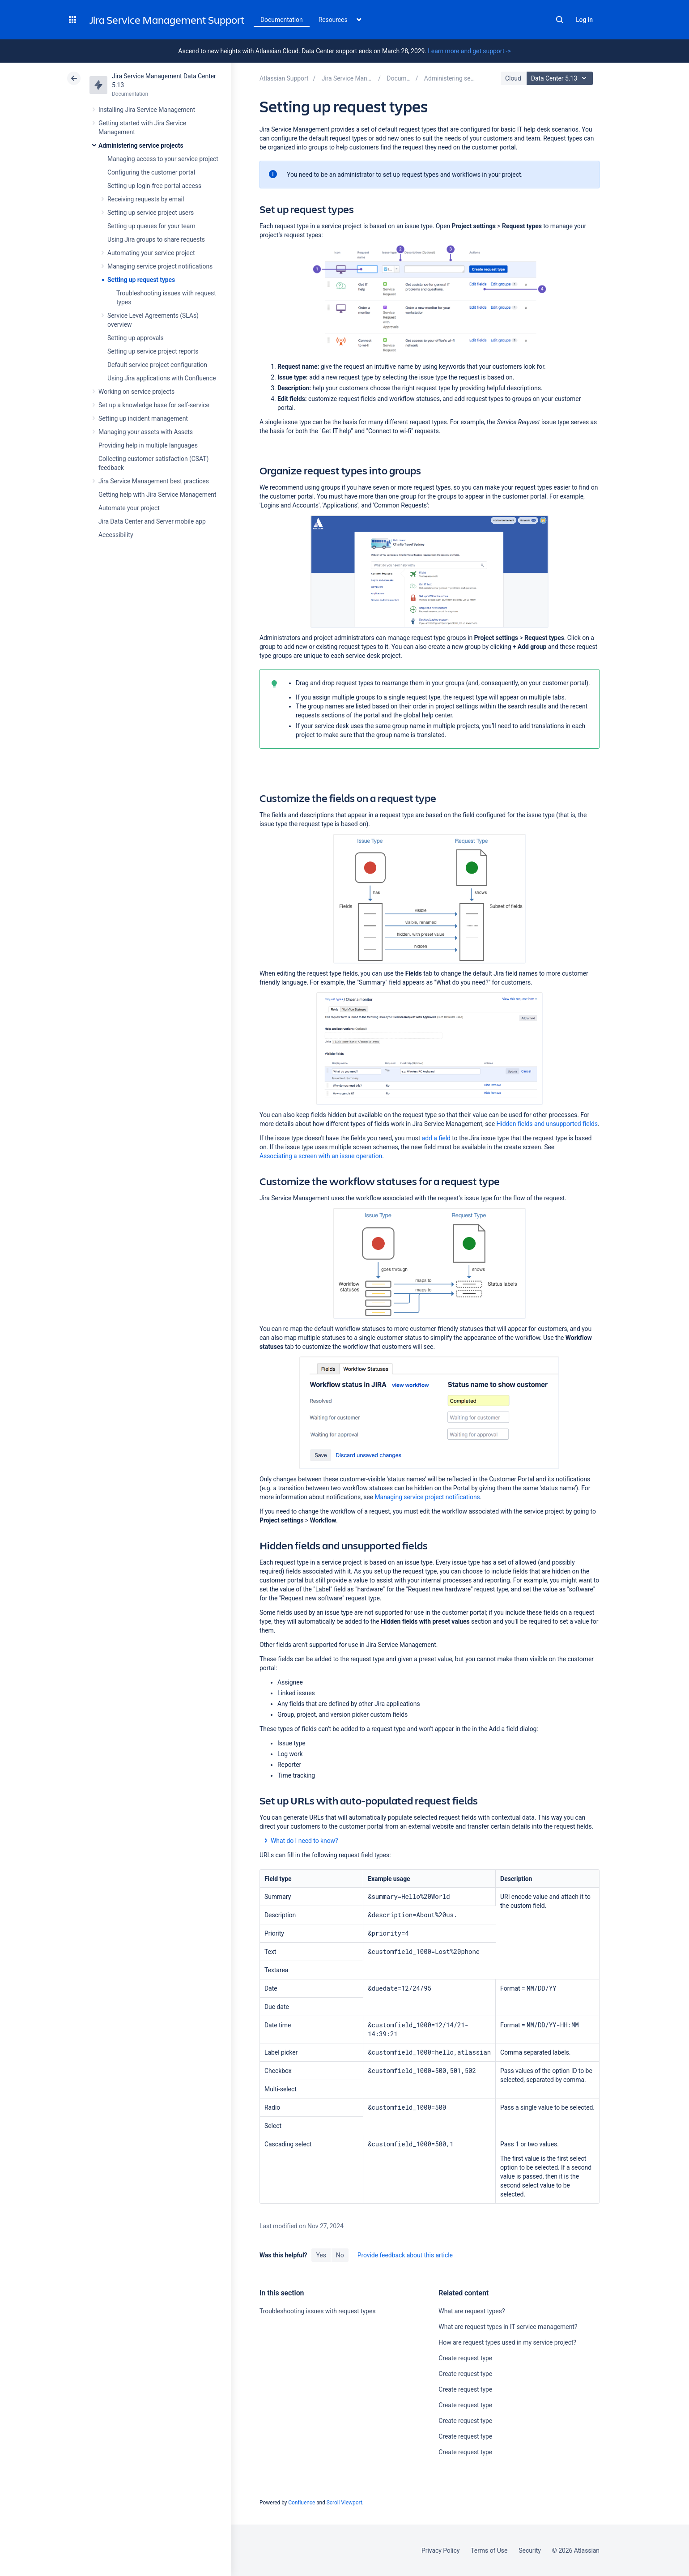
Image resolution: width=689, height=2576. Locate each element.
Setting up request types (141, 279)
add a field (436, 1138)
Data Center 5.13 (561, 78)
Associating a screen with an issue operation (320, 1156)
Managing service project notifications (160, 266)
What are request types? (471, 2311)
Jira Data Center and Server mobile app (152, 521)
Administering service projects (140, 145)
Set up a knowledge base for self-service (153, 405)
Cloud (513, 78)
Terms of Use (489, 2550)
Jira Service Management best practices (153, 481)
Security (530, 2550)
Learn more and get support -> (469, 51)
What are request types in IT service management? (507, 2326)
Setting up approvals (135, 337)
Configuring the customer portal (151, 172)
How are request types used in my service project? (507, 2342)
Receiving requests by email (145, 199)
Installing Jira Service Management (146, 109)
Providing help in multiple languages (148, 445)
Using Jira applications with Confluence (161, 378)
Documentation (281, 19)
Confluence (301, 2502)
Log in (584, 19)
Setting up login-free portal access (154, 185)
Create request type (465, 2358)
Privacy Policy (440, 2550)
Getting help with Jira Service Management (157, 494)
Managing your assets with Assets (145, 431)
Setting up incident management (143, 418)
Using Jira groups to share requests (156, 239)
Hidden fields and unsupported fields (546, 1123)
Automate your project (129, 508)
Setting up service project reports (152, 351)
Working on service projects (136, 391)
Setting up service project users (150, 212)
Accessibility (115, 534)
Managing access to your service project (162, 158)
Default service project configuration (157, 364)
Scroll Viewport (344, 2502)
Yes (321, 2255)
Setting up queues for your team (151, 226)
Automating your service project (151, 252)
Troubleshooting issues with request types (317, 2311)
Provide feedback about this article (405, 2255)
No (340, 2255)
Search (560, 20)
